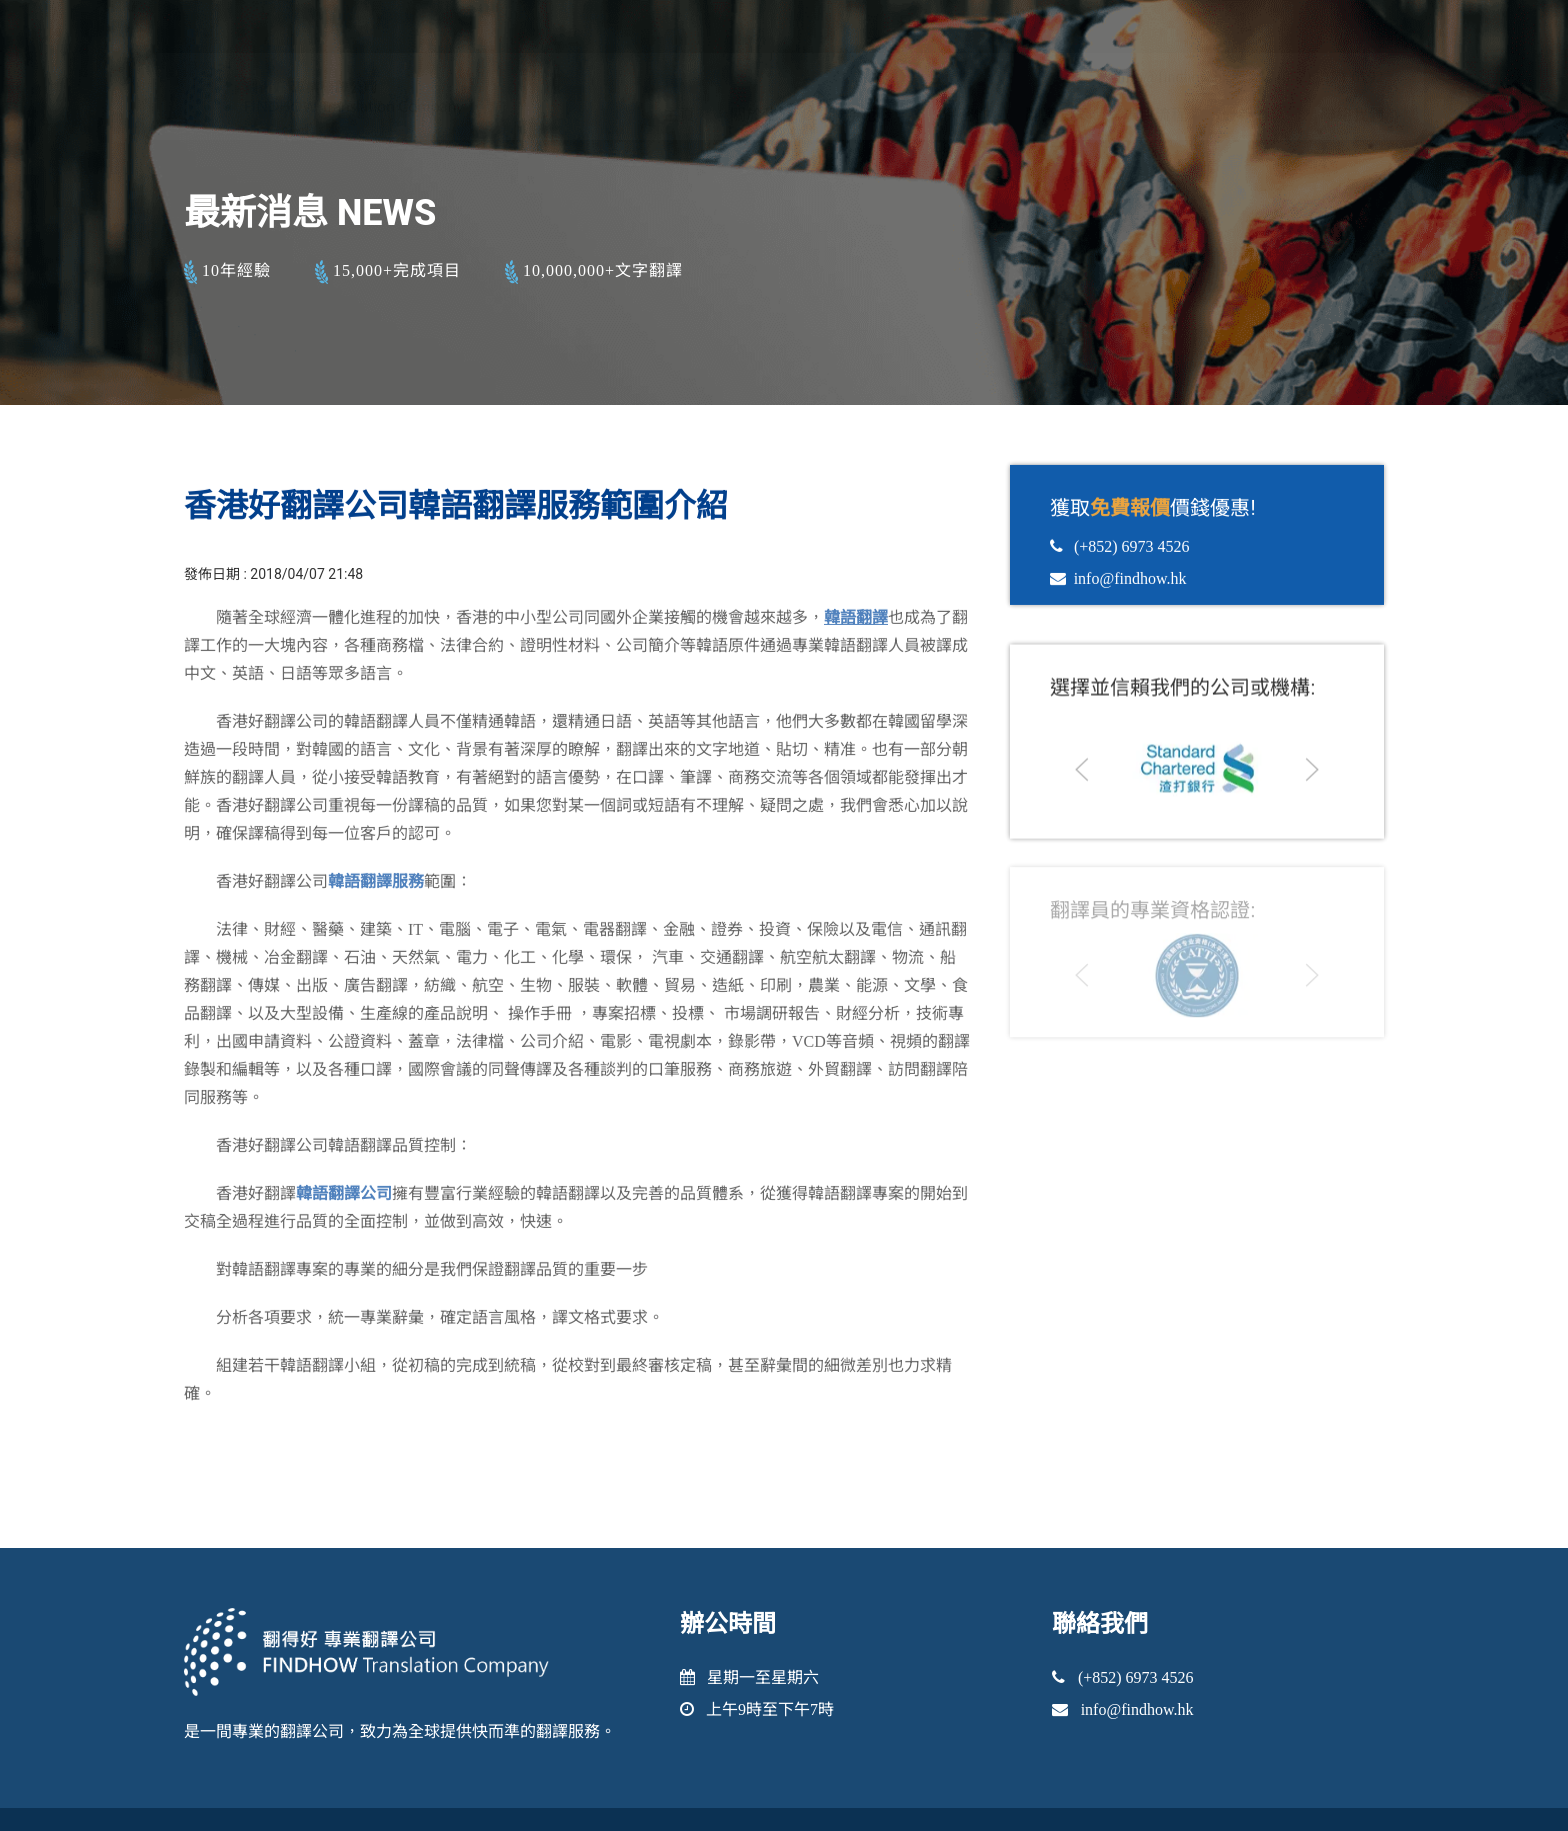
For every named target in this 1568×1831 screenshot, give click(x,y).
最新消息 (1253, 133)
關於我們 (762, 133)
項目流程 (1155, 133)
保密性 (966, 133)
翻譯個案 (1057, 133)
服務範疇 (860, 133)
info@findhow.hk (1163, 95)
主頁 (679, 133)
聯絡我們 (1352, 133)
